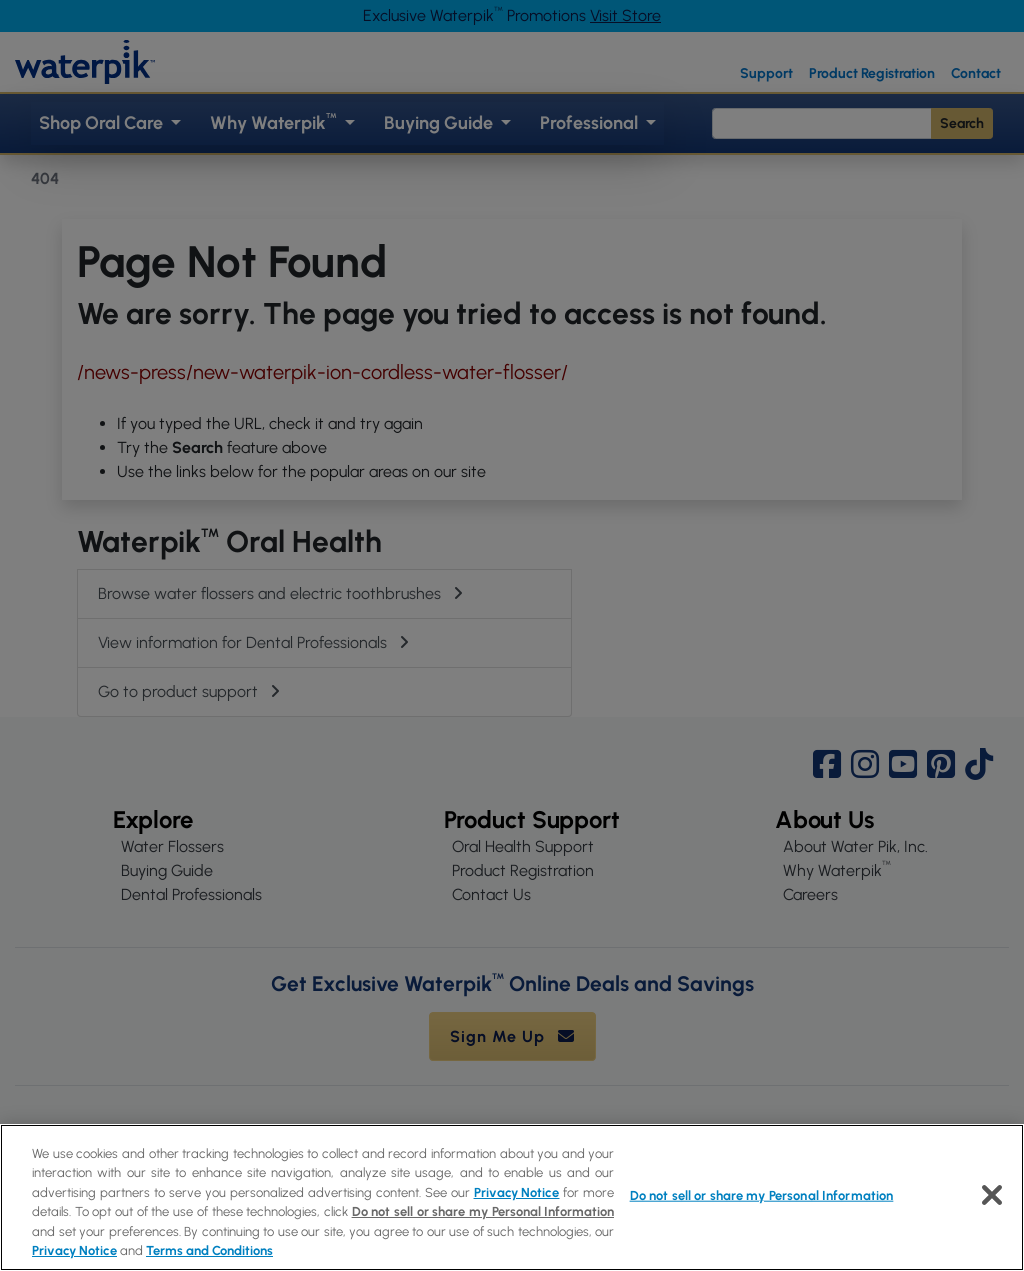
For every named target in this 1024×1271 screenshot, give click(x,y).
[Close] (992, 1195)
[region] (512, 1197)
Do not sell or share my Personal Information (483, 1211)
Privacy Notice (517, 1192)
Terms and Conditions (209, 1250)
